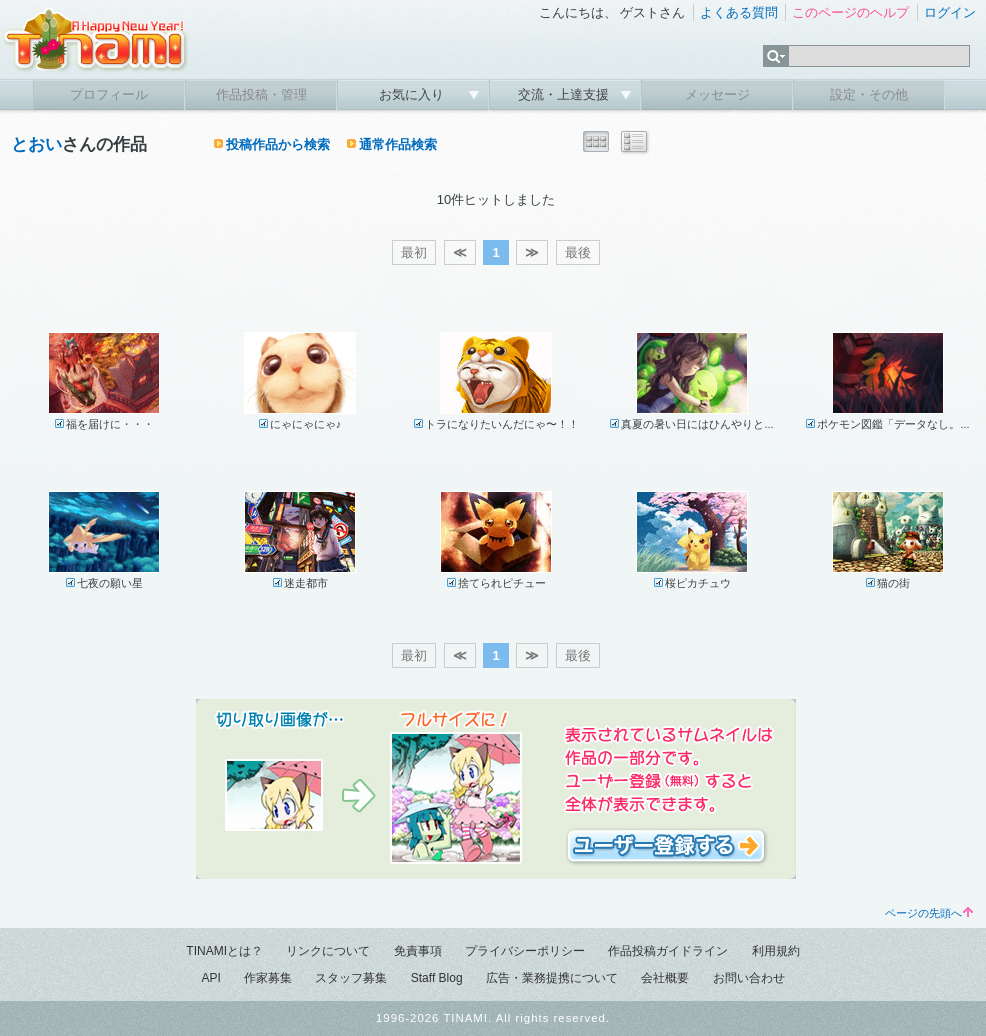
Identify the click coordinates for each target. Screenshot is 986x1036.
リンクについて (328, 951)
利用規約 (776, 951)
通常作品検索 (398, 144)
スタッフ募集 (351, 978)
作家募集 (268, 978)
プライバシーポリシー (525, 951)
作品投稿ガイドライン (668, 951)
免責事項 (418, 951)
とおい (36, 144)
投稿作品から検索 (278, 144)
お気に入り (413, 94)
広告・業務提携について (552, 978)
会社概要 (665, 978)
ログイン (950, 12)
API (210, 978)
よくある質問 (739, 12)
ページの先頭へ (929, 913)
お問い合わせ (749, 978)
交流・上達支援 (565, 94)
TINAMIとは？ (224, 951)
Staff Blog (437, 978)
